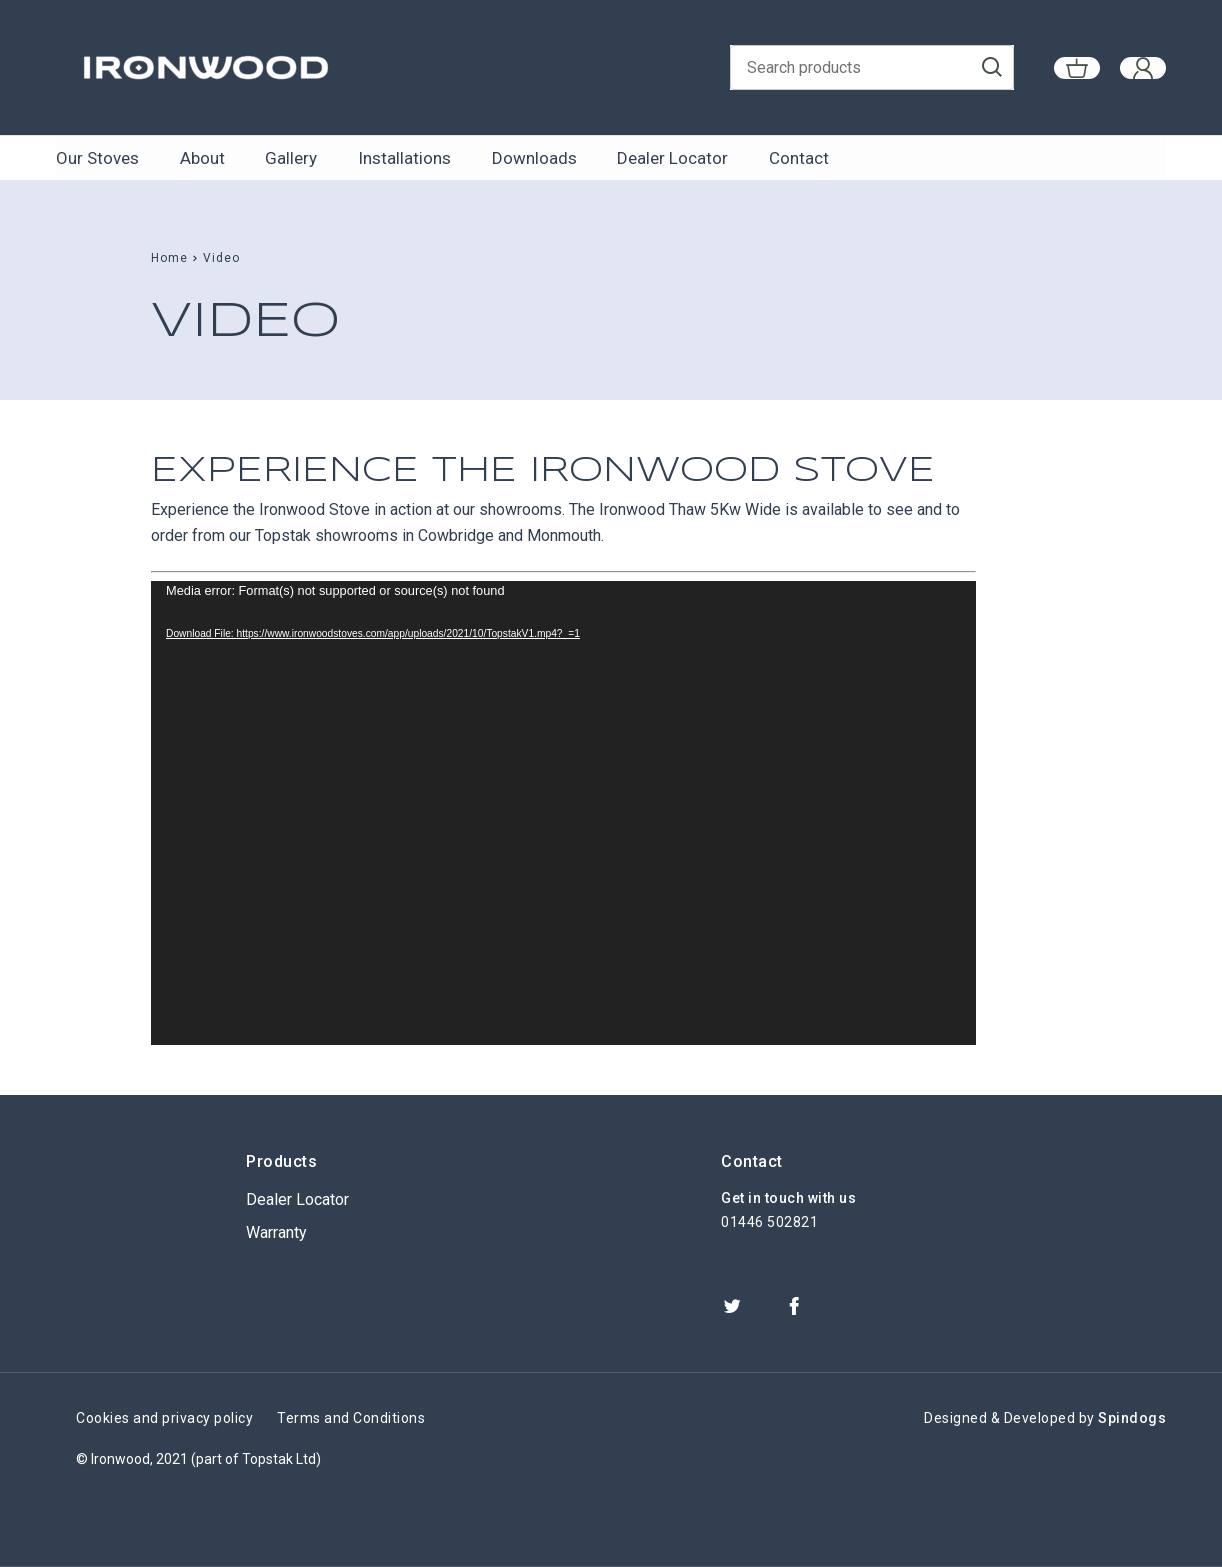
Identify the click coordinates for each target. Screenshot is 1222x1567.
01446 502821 (769, 1222)
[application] (563, 813)
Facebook (794, 1306)
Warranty (276, 1232)
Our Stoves (97, 158)
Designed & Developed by (1045, 1418)
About (201, 158)
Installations (402, 158)
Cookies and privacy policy (164, 1418)
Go (1008, 68)
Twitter (732, 1306)
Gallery (290, 158)
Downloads (531, 158)
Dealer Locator (669, 158)
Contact (795, 158)
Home (169, 258)
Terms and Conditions (351, 1418)
